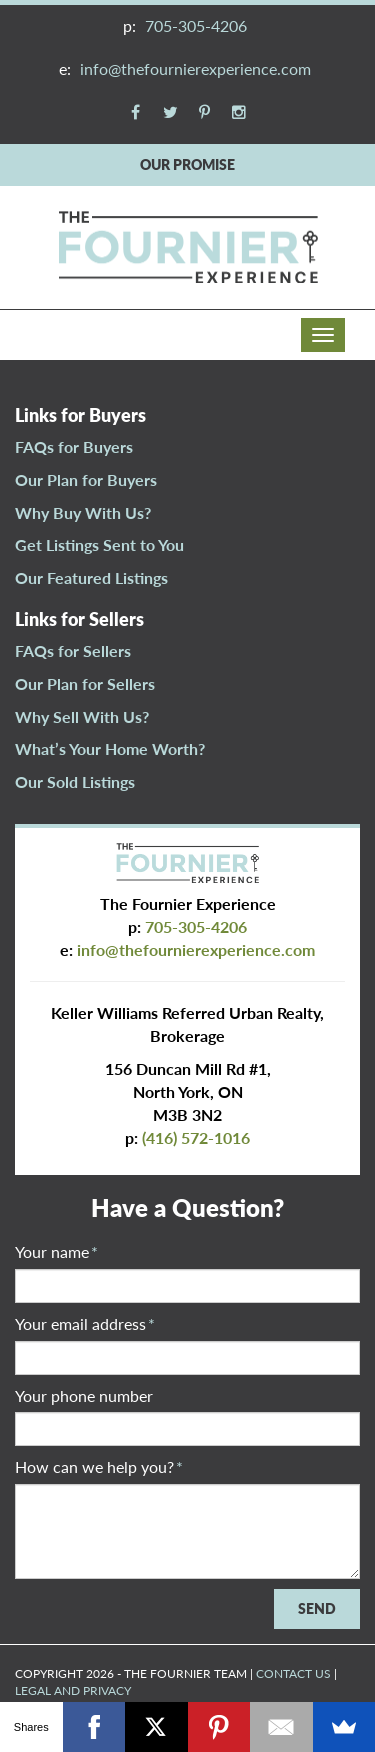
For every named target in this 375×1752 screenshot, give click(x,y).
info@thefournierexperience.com (195, 68)
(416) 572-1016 (196, 1137)
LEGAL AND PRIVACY (73, 1690)
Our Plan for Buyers (86, 479)
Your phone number (84, 1395)
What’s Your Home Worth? (110, 748)
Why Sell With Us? (82, 716)
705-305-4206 (196, 25)
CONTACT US (293, 1673)
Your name (56, 1251)
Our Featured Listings (91, 577)
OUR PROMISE (187, 164)
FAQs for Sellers (73, 650)
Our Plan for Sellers (85, 683)
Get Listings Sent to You (99, 544)
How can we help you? (99, 1466)
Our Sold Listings (75, 781)
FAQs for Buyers (74, 446)
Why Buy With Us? (83, 512)
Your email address (85, 1323)
